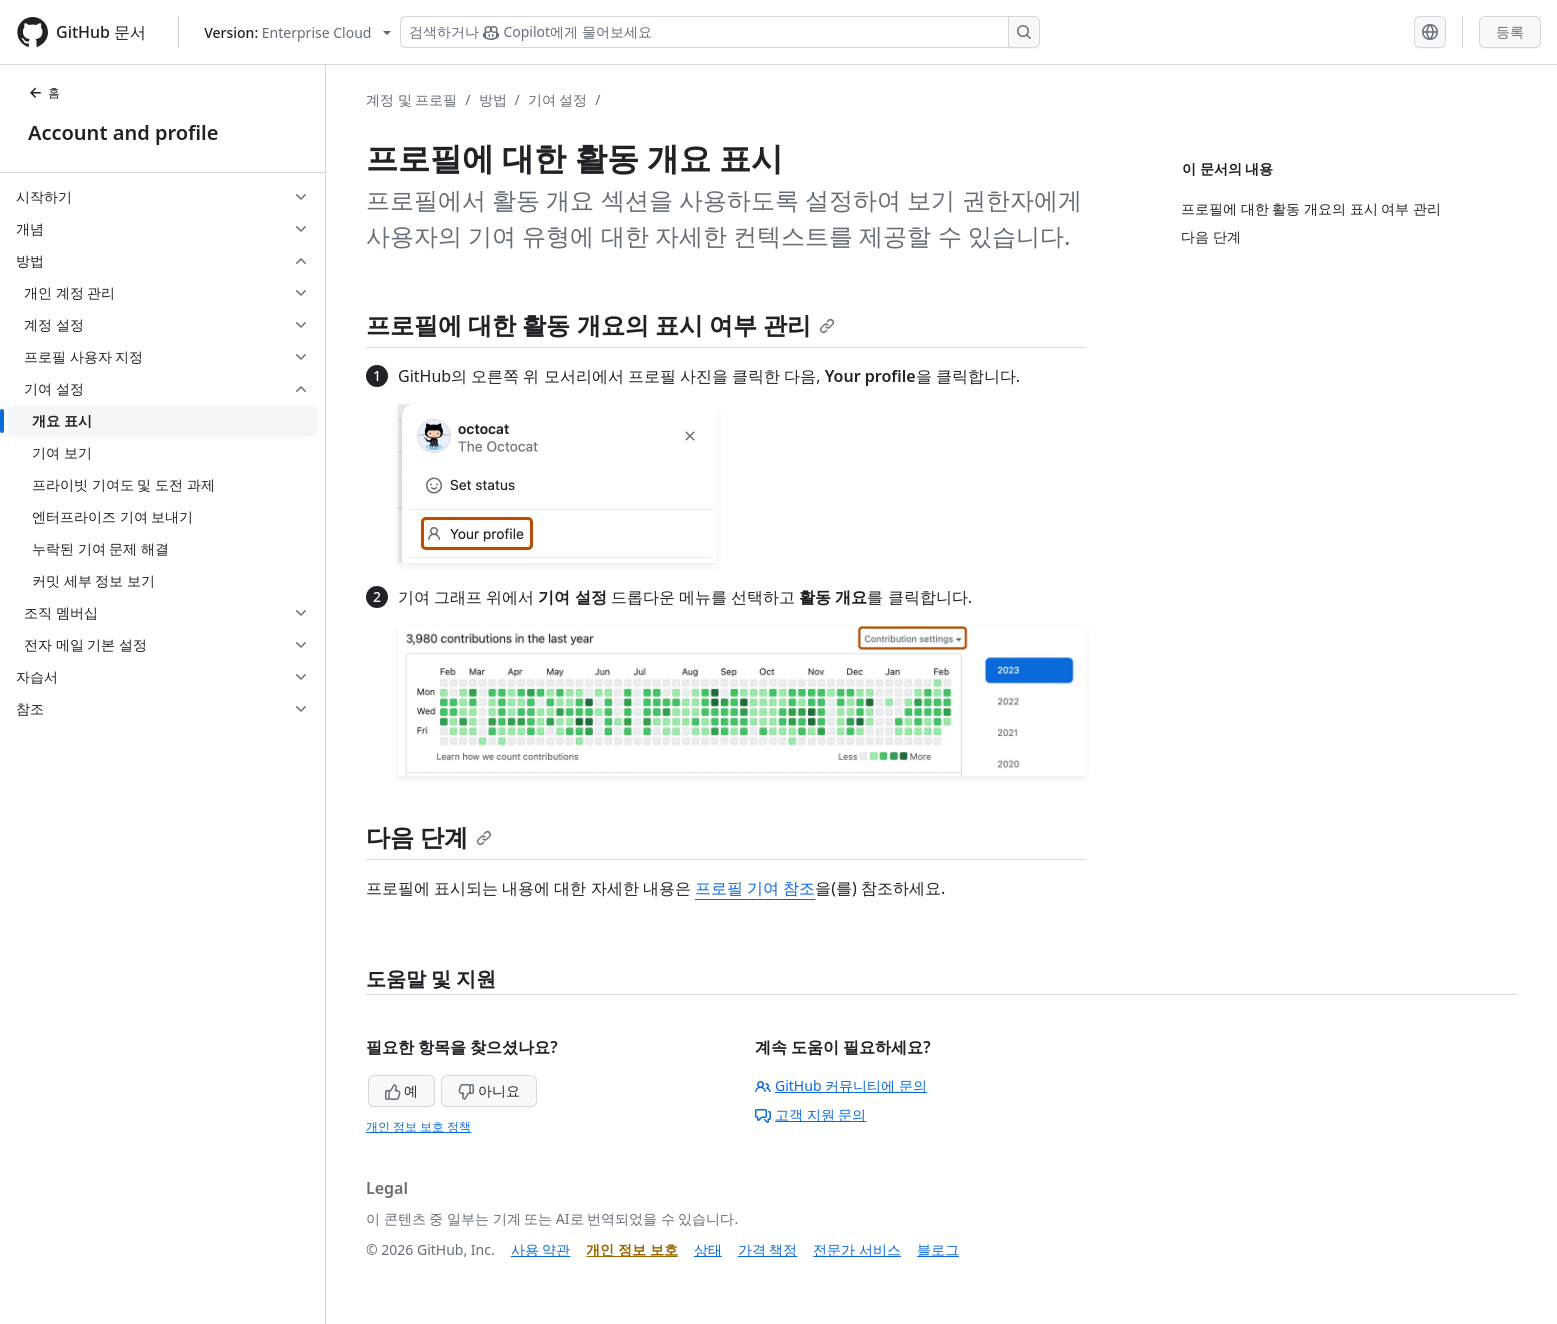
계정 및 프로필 (411, 99)
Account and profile (123, 132)
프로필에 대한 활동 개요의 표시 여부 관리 (600, 324)
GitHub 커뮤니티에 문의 (841, 1085)
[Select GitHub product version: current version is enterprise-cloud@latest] (297, 32)
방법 (493, 99)
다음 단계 (429, 836)
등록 (1510, 31)
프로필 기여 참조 (755, 888)
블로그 (938, 1249)
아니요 (489, 1090)
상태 (708, 1249)
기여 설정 (558, 99)
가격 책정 (768, 1249)
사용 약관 (541, 1249)
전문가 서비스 (857, 1249)
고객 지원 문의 (810, 1114)
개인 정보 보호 (631, 1249)
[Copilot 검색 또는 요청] (720, 32)
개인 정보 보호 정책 (418, 1126)
